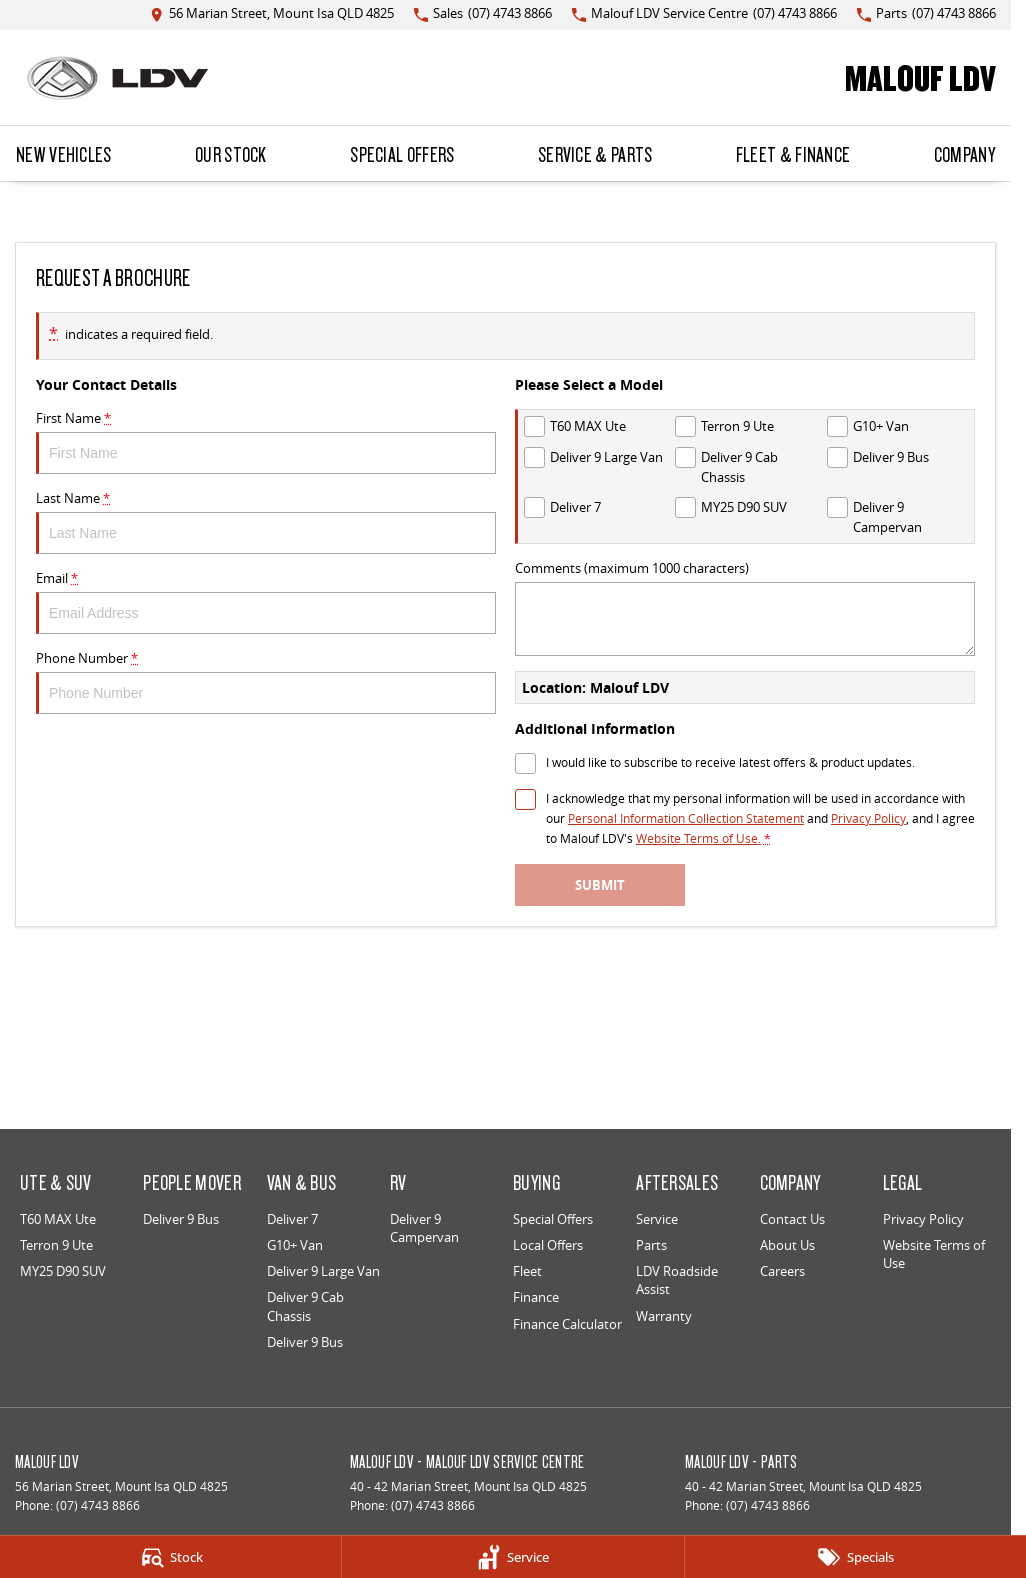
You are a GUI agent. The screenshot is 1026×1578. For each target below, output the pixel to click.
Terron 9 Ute (56, 1245)
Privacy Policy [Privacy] (868, 818)
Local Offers (548, 1245)
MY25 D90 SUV (63, 1271)
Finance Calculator (567, 1324)
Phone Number (266, 681)
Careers (782, 1271)
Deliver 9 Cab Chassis (305, 1306)
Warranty (664, 1316)
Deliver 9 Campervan (424, 1228)
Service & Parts (595, 154)
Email (266, 601)
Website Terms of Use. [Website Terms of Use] (698, 838)
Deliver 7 (292, 1219)
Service (657, 1219)
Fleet (527, 1271)
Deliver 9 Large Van (323, 1271)
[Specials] (855, 1557)
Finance (536, 1297)
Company (964, 154)
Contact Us (792, 1219)
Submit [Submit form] (600, 885)
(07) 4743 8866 (98, 1505)
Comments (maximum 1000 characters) (745, 607)
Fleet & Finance (793, 154)
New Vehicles (64, 154)
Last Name (266, 521)
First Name (266, 441)
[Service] (512, 1557)
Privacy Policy (923, 1219)
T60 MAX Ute (58, 1219)
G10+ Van (295, 1245)
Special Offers (402, 154)
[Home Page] (117, 78)
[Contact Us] (272, 14)
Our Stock (231, 154)
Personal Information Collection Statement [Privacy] (686, 818)
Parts (651, 1245)
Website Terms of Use (934, 1254)
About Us (787, 1245)
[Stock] (170, 1557)
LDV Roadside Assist (677, 1280)
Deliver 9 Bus (181, 1219)
